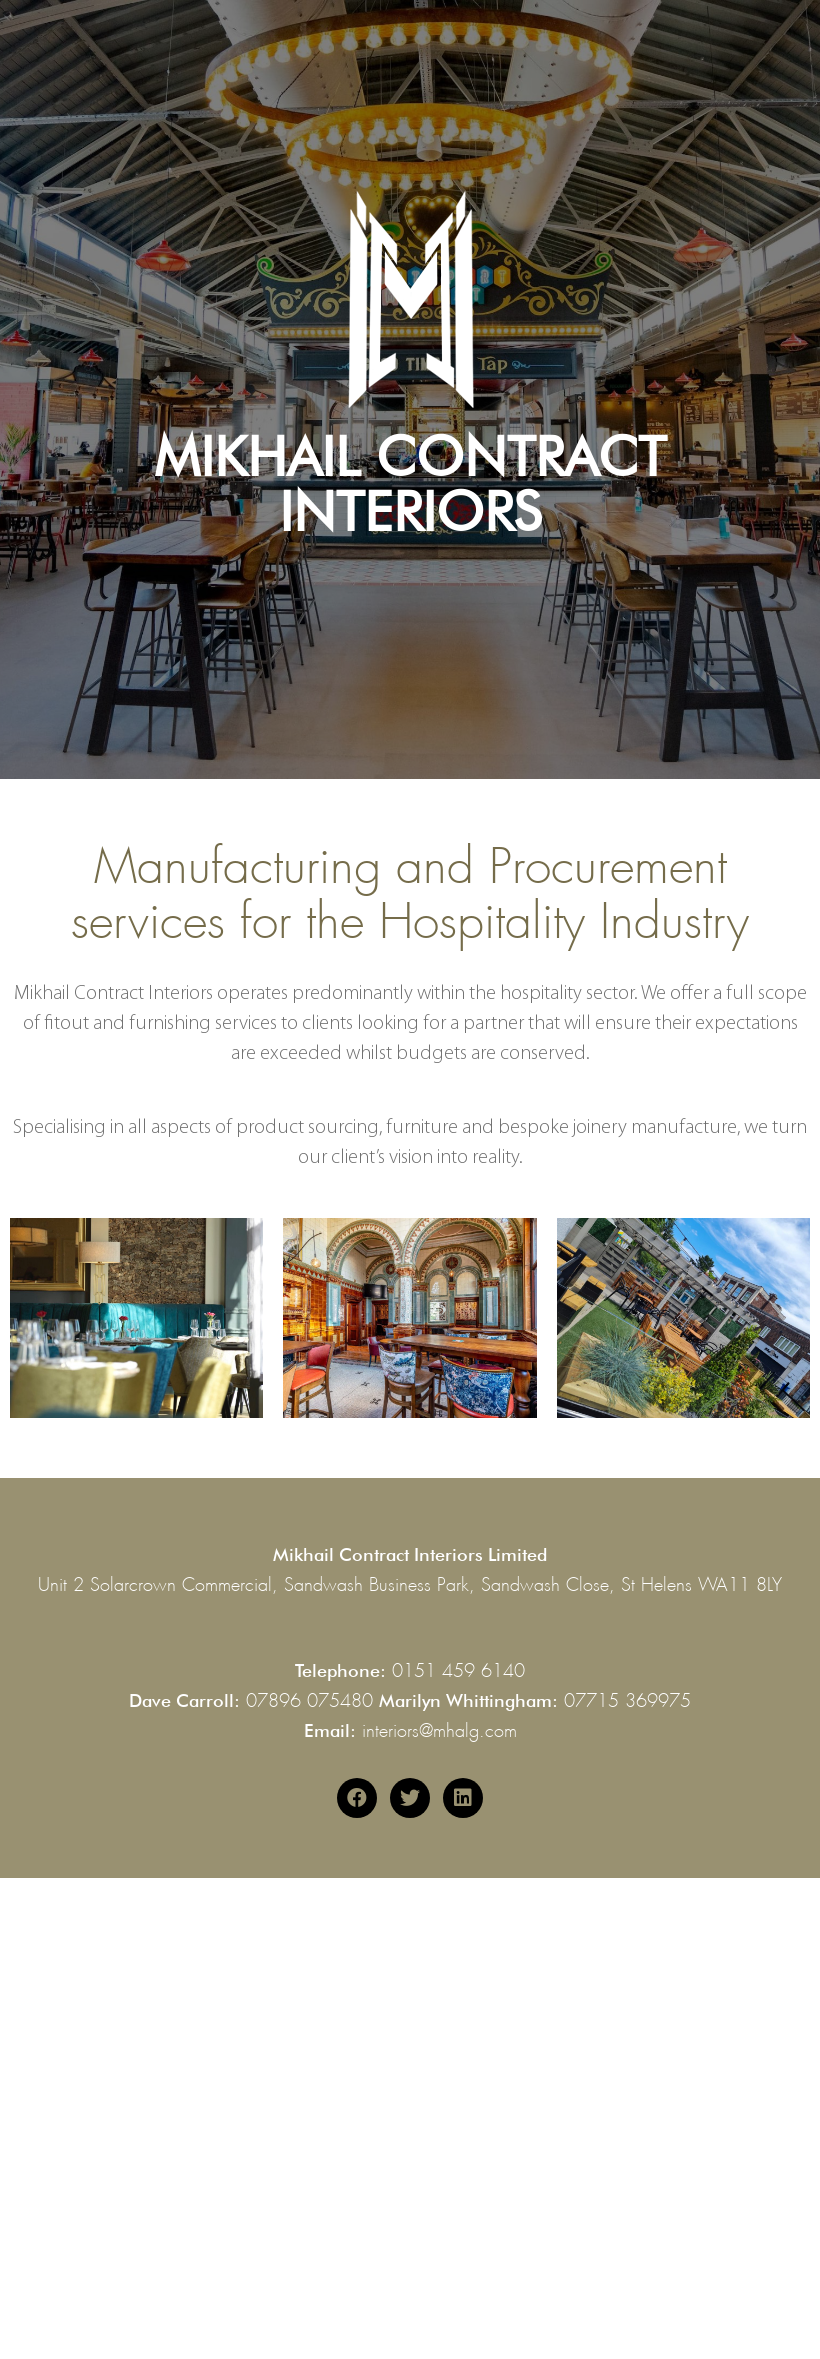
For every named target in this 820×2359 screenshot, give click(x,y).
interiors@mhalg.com (439, 1727)
